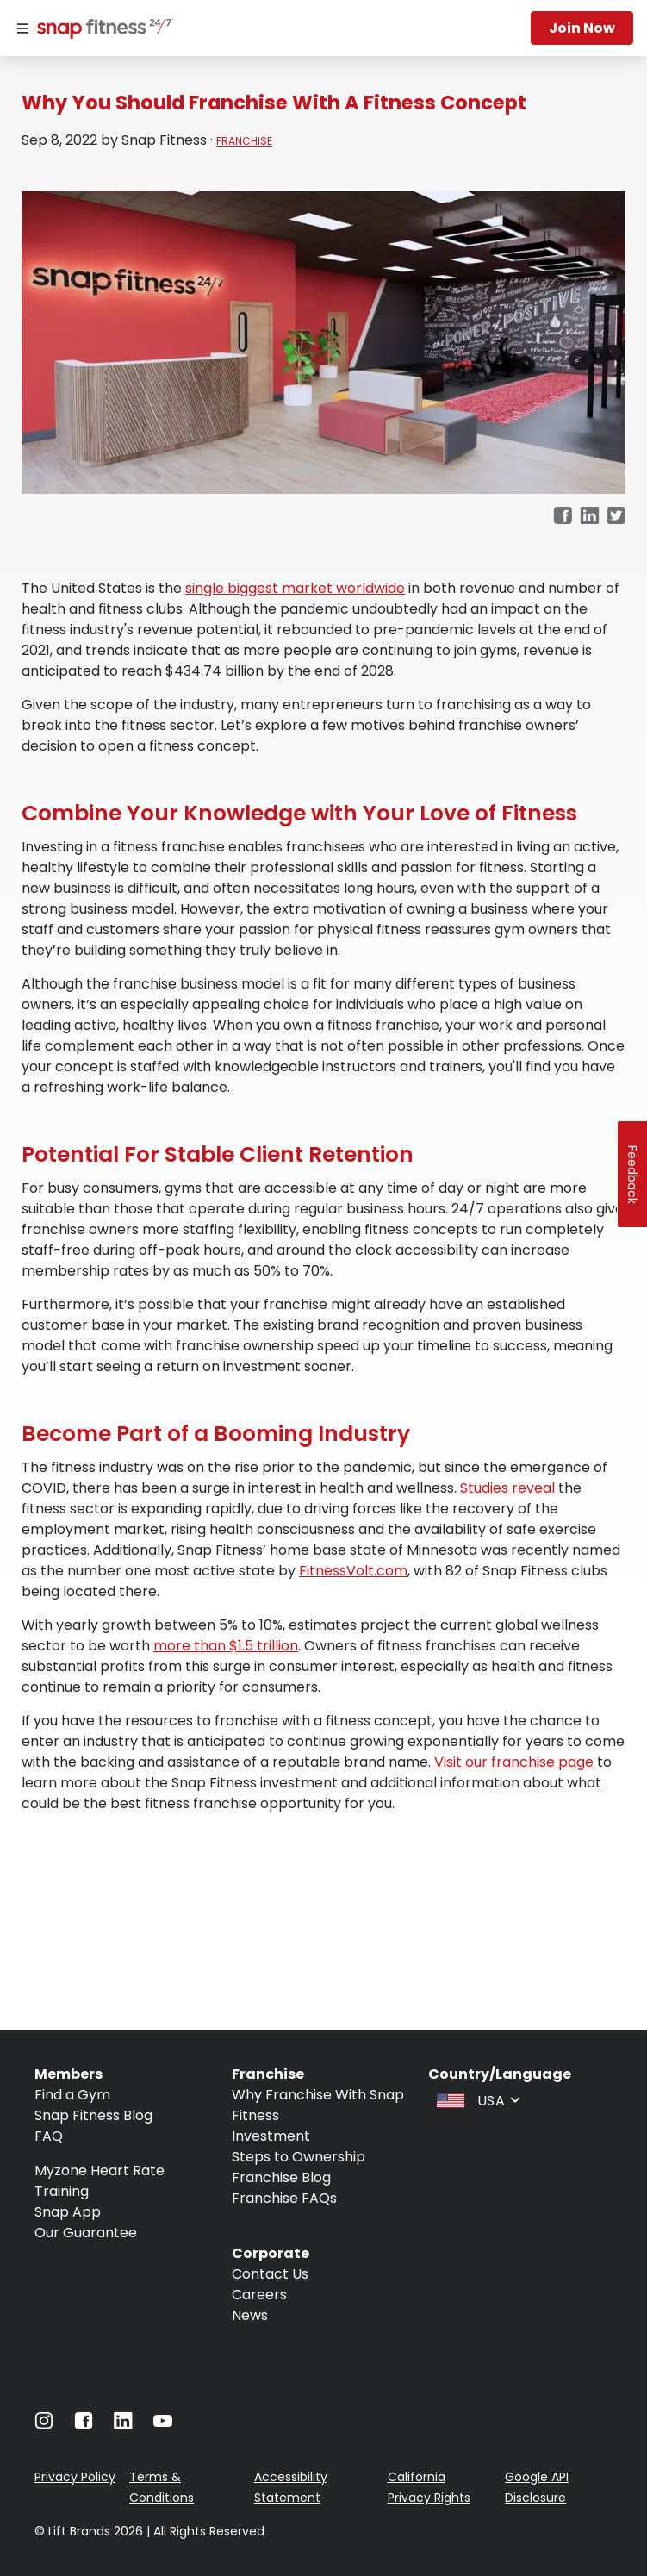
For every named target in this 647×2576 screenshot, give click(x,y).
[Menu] (22, 28)
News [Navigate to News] (250, 2315)
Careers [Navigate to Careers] (259, 2295)
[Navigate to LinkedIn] (123, 2425)
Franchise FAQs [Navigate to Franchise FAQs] (284, 2198)
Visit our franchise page (514, 1762)
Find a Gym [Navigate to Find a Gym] (72, 2095)
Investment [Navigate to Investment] (271, 2136)
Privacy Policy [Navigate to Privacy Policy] (74, 2477)
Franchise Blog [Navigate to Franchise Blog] (281, 2177)
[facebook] (562, 517)
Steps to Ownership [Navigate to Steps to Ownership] (298, 2157)
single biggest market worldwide (295, 588)
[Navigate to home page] (101, 30)
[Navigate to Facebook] (83, 2425)
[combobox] (476, 2099)
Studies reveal (507, 1488)
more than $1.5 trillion (225, 1646)
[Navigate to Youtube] (162, 2425)
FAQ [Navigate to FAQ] (48, 2136)
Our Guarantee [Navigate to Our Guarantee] (85, 2232)
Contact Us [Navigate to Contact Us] (270, 2274)
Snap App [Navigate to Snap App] (67, 2212)
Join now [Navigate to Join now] (582, 28)
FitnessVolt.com (353, 1571)
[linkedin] (590, 517)
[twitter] (616, 517)
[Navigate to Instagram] (43, 2425)
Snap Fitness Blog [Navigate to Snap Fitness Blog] (93, 2115)
